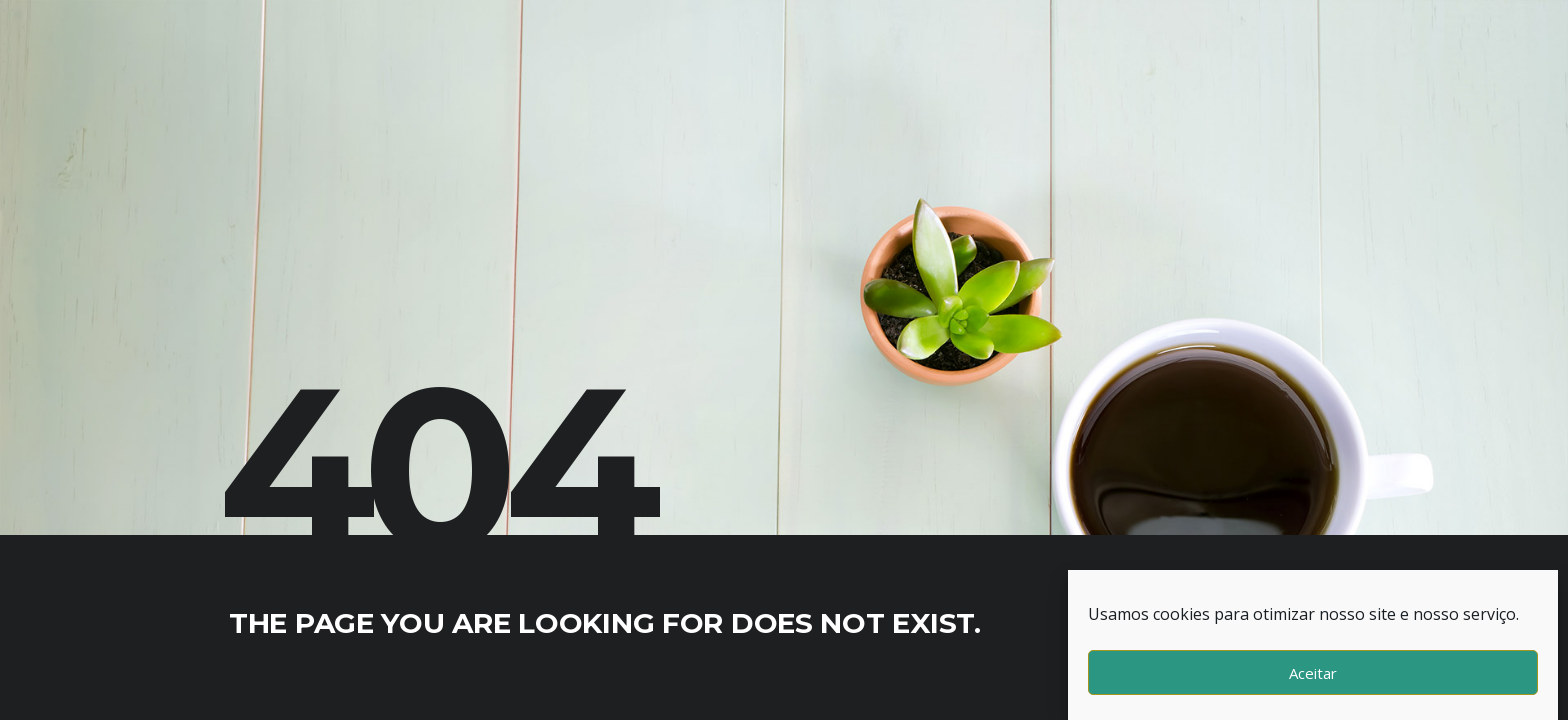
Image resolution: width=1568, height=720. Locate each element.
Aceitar (1313, 673)
